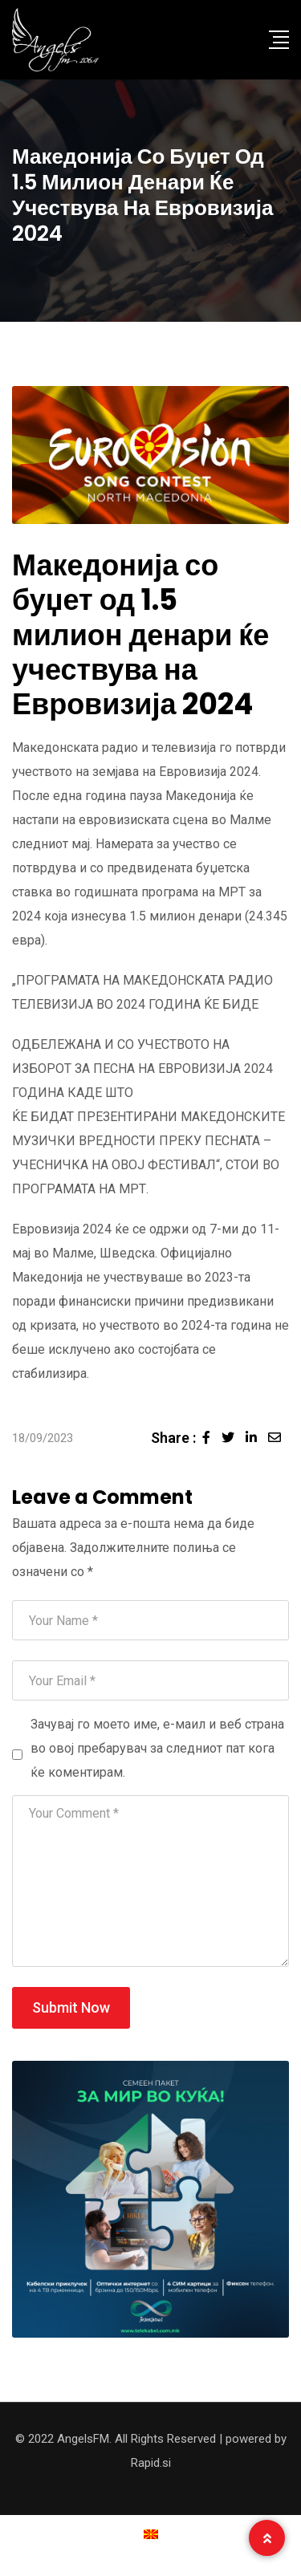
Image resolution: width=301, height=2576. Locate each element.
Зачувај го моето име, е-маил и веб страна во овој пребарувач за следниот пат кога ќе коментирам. (157, 1748)
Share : (173, 1437)
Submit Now (71, 2007)
